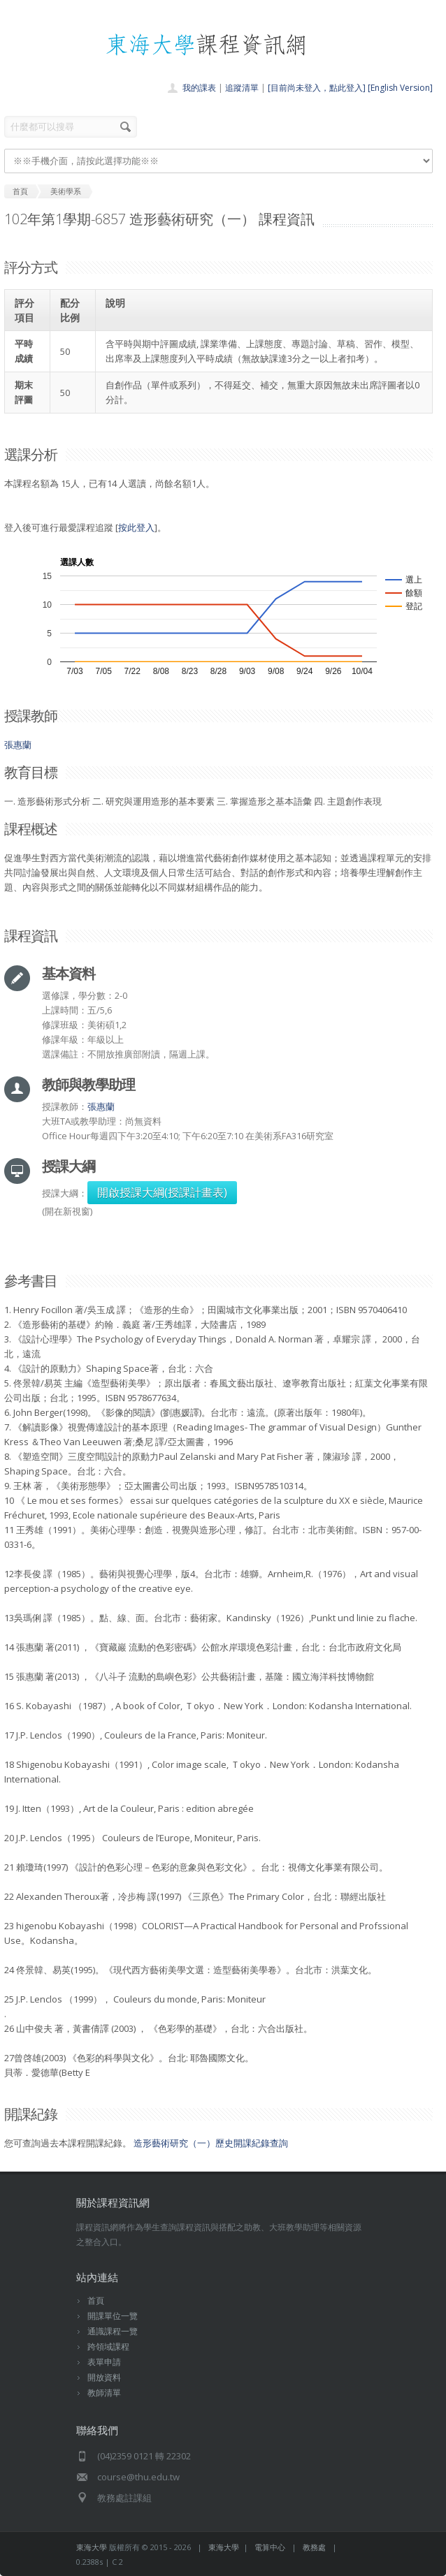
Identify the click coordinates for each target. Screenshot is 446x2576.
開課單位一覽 (112, 2316)
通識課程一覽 (112, 2331)
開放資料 (104, 2377)
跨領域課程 (108, 2346)
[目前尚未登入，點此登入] (317, 88)
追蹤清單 (242, 88)
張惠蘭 (17, 744)
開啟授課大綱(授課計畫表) (162, 1192)
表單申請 (104, 2362)
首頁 (95, 2300)
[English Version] (400, 88)
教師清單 (104, 2393)
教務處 (314, 2547)
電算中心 (269, 2547)
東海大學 (91, 2547)
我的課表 (199, 88)
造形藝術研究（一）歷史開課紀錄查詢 (211, 2143)
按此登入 (136, 527)
